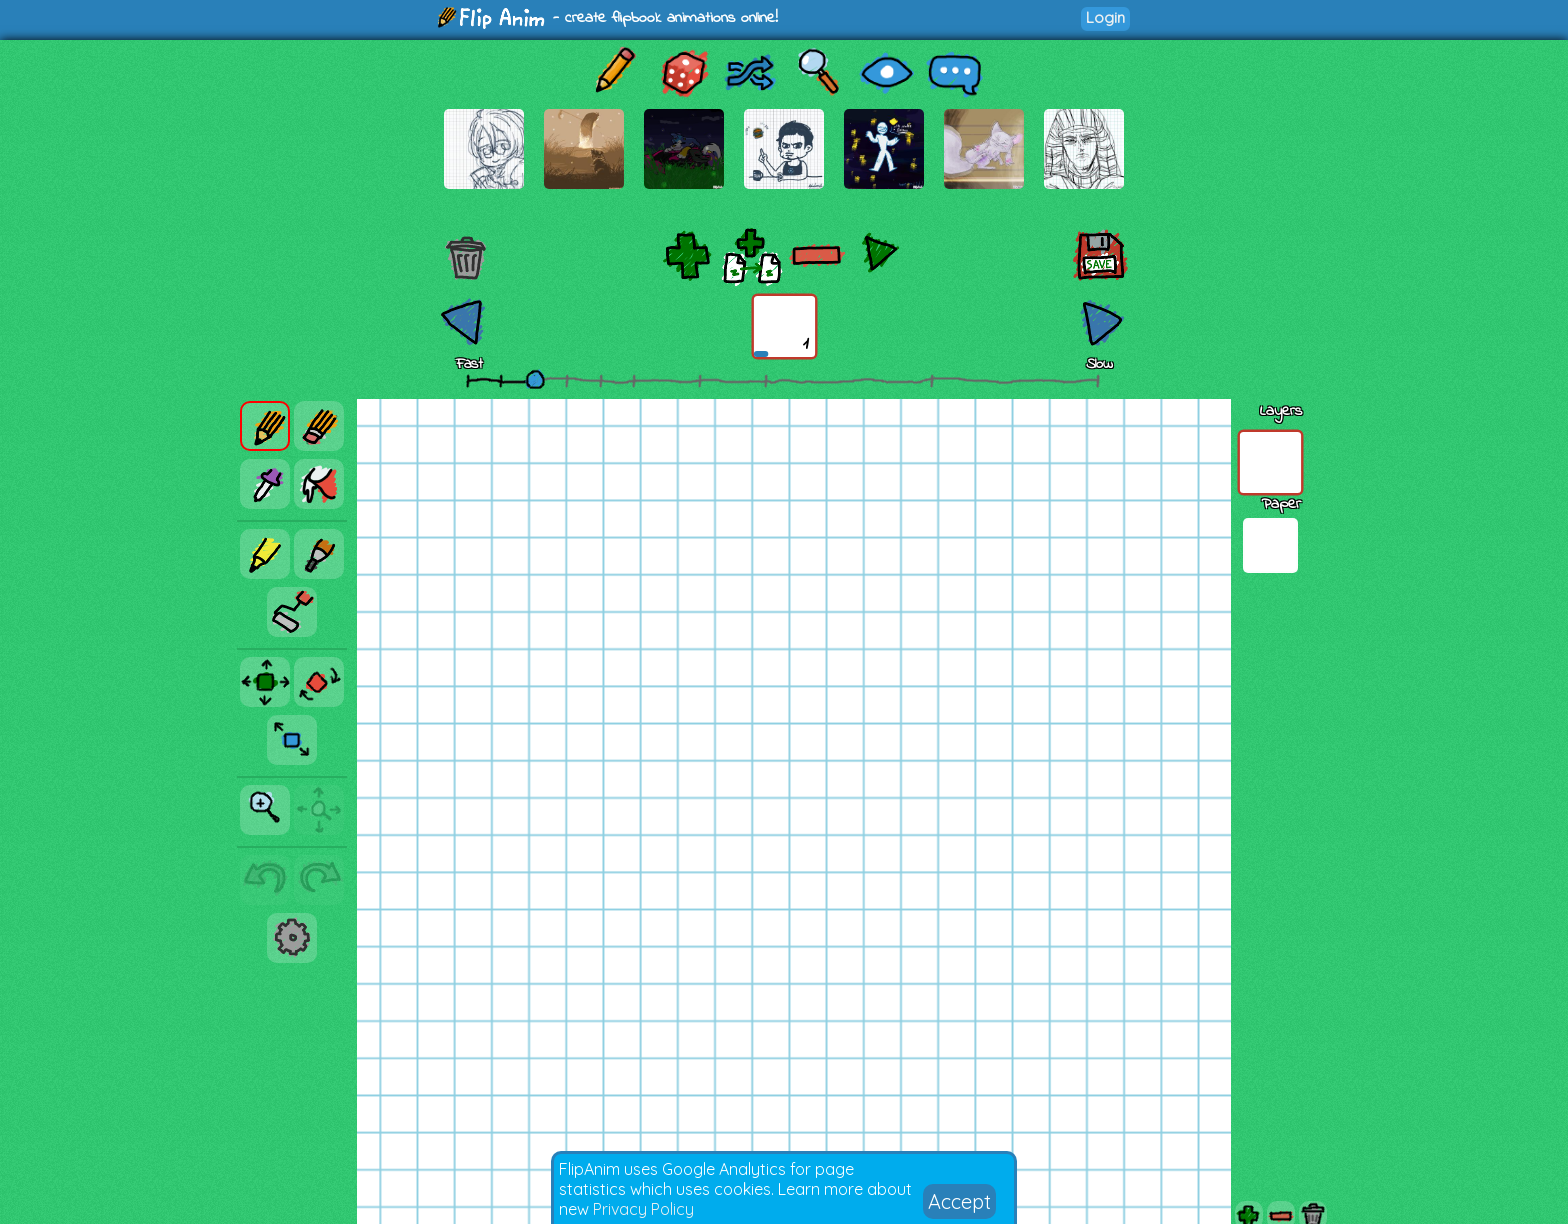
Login (1105, 17)
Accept (959, 1201)
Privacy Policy (643, 1209)
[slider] (535, 379)
